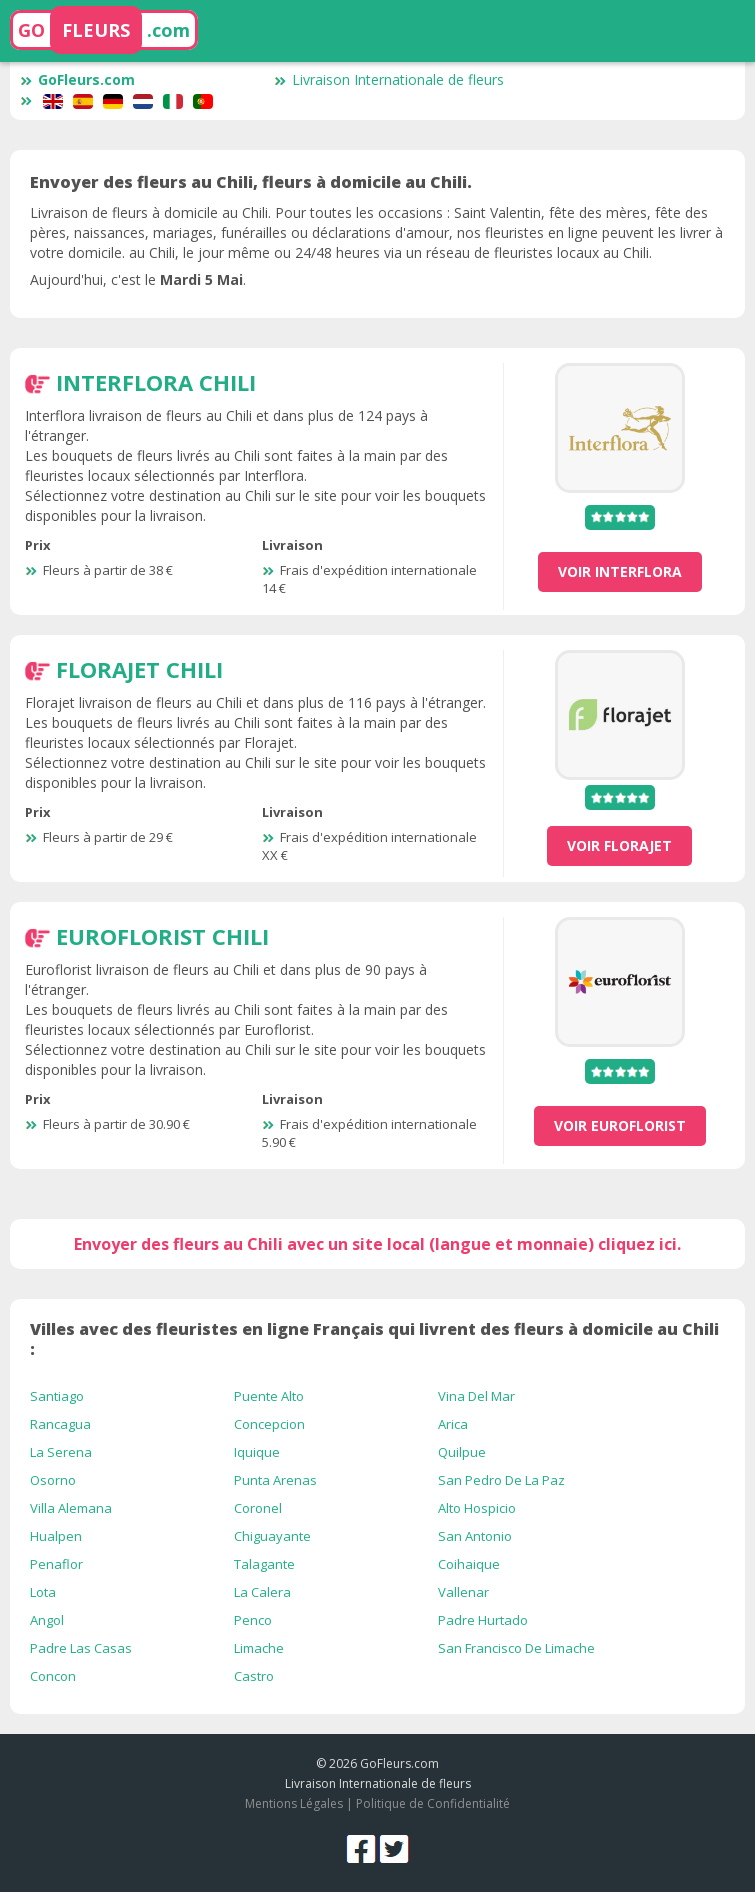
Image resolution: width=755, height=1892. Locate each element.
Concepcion (269, 1424)
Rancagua (60, 1424)
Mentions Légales (294, 1803)
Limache (259, 1648)
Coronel (258, 1508)
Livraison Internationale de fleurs (389, 79)
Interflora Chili (156, 382)
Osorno (53, 1480)
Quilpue (462, 1452)
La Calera (262, 1592)
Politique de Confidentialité (433, 1803)
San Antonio (475, 1536)
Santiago (57, 1396)
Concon (53, 1676)
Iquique (257, 1452)
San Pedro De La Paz (501, 1480)
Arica (453, 1424)
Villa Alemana (71, 1508)
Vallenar (463, 1592)
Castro (254, 1676)
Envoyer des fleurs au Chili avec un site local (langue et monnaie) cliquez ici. (377, 1244)
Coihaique (469, 1564)
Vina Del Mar (476, 1396)
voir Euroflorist (620, 1125)
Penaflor (56, 1564)
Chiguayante (272, 1536)
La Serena (61, 1452)
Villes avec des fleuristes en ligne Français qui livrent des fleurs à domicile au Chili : (374, 1339)
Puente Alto (269, 1396)
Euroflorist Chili (162, 936)
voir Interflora (620, 571)
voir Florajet (619, 845)
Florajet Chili (139, 669)
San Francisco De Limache (516, 1648)
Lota (43, 1592)
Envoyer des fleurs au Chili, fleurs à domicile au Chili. (251, 182)
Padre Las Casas (81, 1648)
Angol (47, 1620)
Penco (253, 1620)
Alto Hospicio (477, 1508)
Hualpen (56, 1536)
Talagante (264, 1564)
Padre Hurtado (483, 1620)
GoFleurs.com (77, 79)
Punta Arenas (275, 1480)
